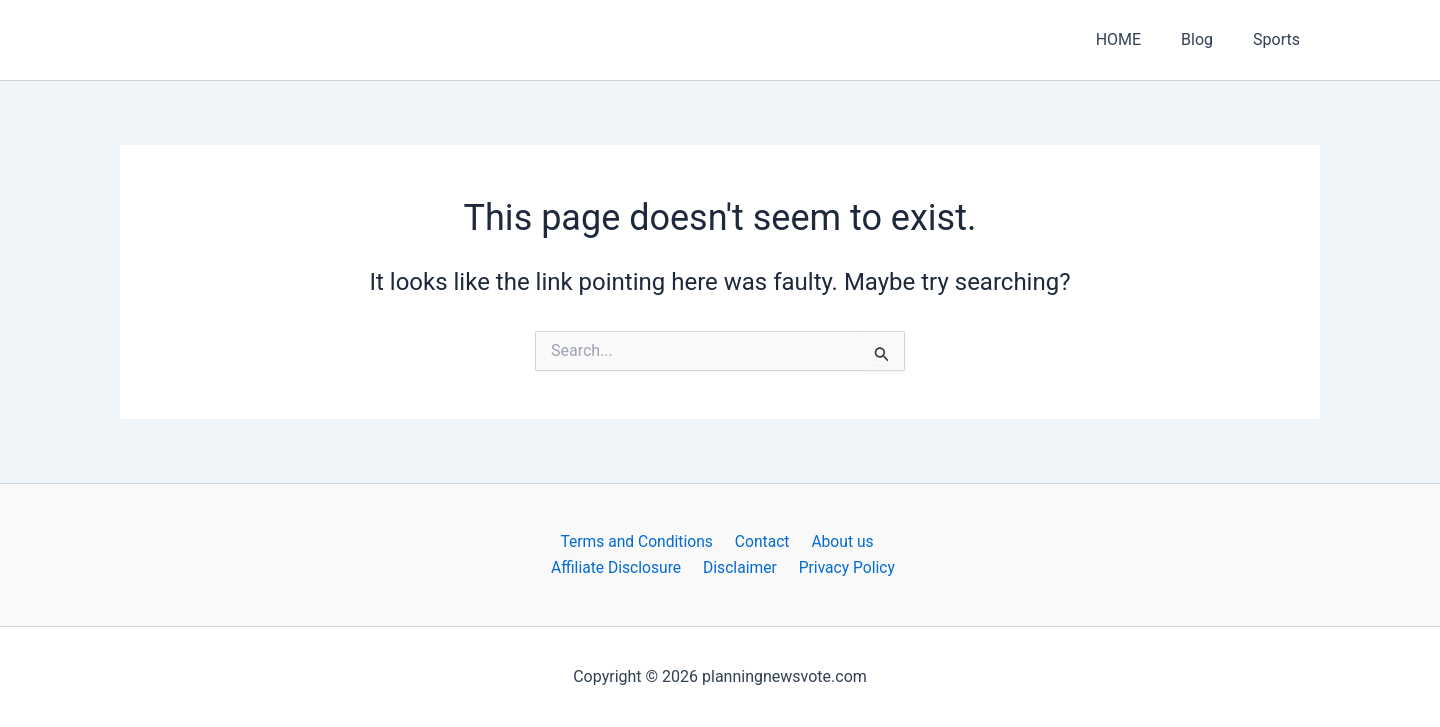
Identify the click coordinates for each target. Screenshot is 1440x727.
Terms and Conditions (640, 541)
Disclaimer (741, 567)
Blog (1209, 39)
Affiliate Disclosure (620, 567)
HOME (1138, 39)
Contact (762, 541)
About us (838, 541)
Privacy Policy (844, 567)
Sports (1280, 39)
